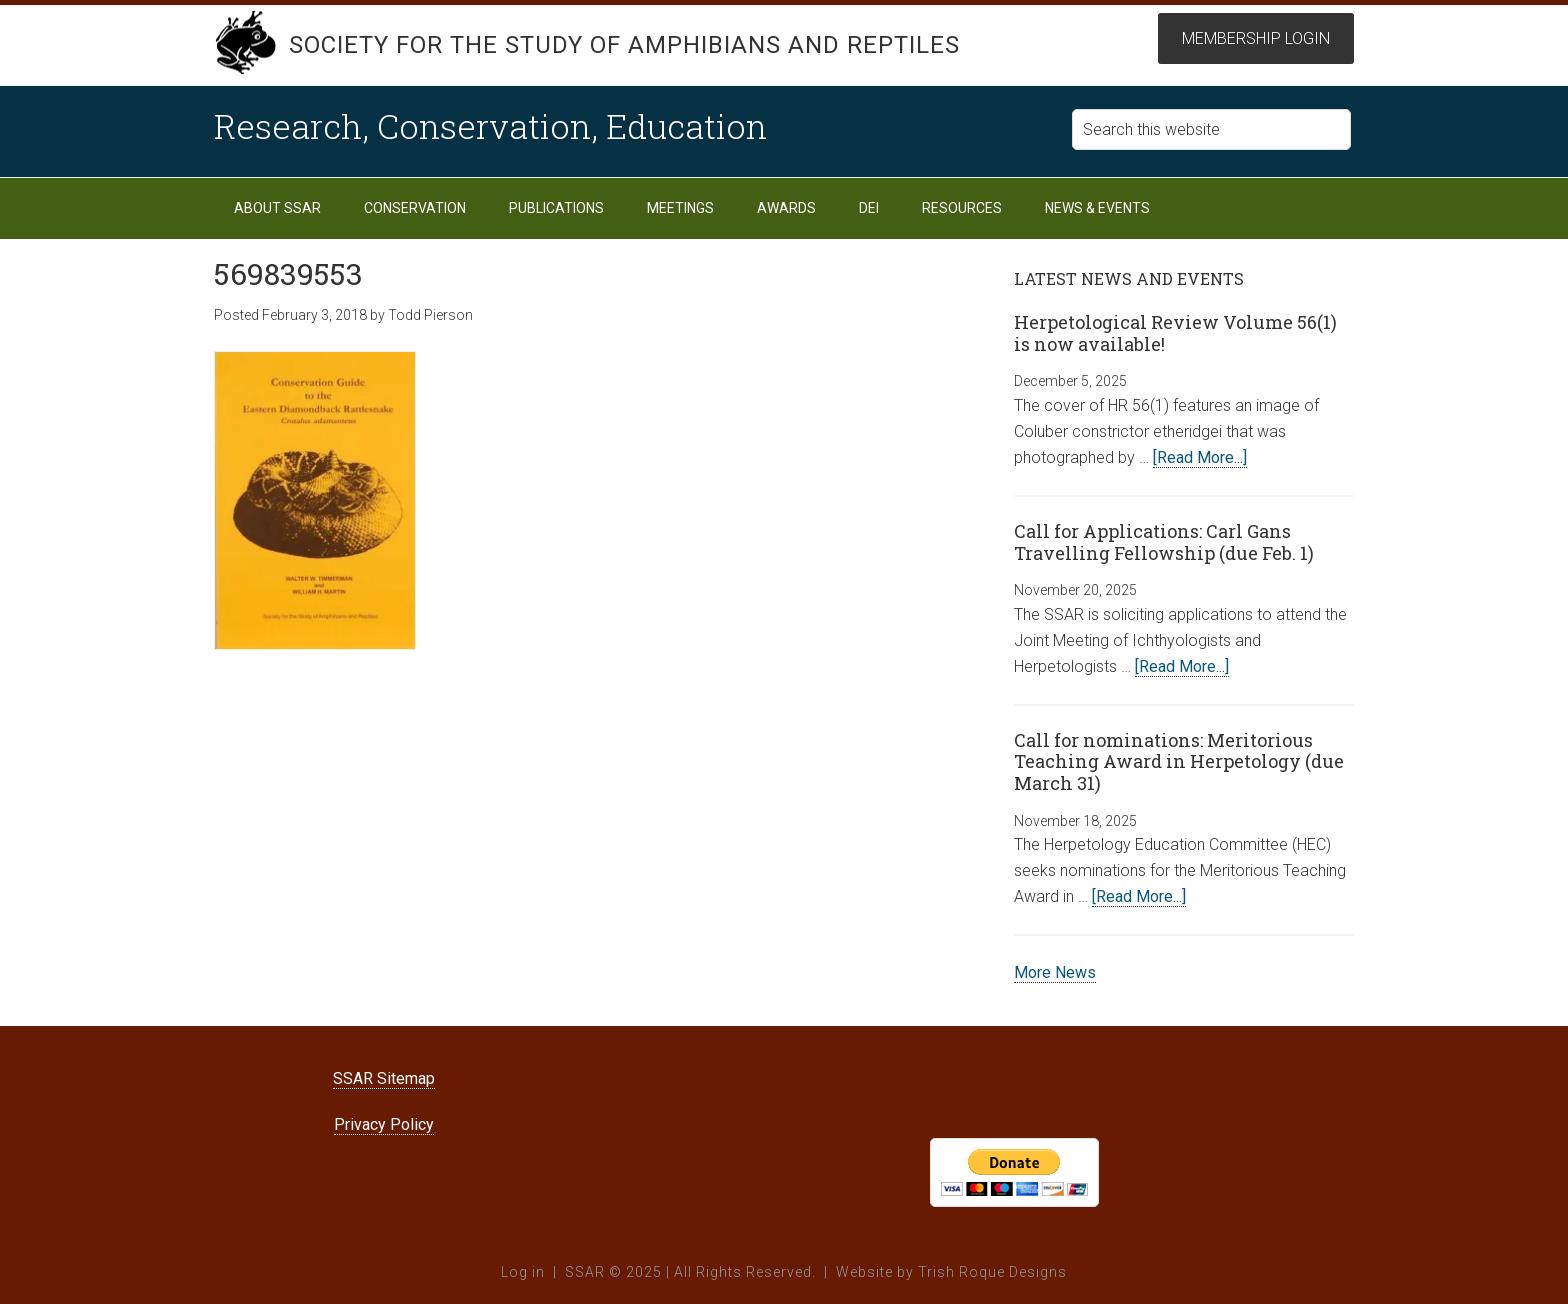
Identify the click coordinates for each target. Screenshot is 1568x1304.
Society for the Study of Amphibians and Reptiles (624, 45)
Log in (523, 1272)
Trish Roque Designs (992, 1272)
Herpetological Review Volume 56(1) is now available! (1175, 333)
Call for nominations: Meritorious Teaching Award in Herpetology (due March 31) (1179, 761)
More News (1055, 972)
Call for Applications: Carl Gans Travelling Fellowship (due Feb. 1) (1164, 542)
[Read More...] (1200, 457)
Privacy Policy (384, 1124)
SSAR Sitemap (384, 1078)
